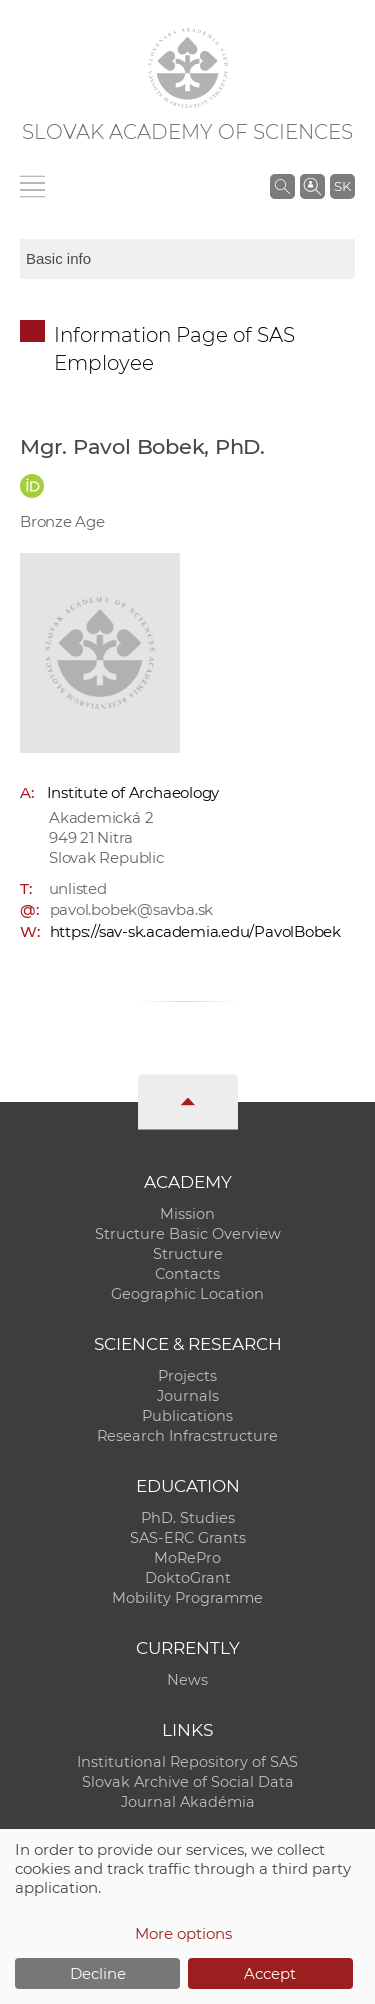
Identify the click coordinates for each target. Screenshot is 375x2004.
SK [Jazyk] (342, 186)
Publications (187, 1416)
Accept (270, 1973)
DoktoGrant (188, 1578)
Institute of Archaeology (133, 792)
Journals (188, 1396)
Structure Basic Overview (188, 1234)
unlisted (78, 888)
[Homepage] (188, 68)
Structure (188, 1254)
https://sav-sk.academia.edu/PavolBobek (195, 931)
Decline (98, 1973)
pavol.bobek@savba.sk (132, 909)
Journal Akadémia (188, 1802)
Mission (187, 1214)
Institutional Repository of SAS (187, 1762)
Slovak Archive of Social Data (188, 1782)
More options (183, 1933)
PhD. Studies (188, 1518)
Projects (187, 1376)
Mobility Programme (187, 1598)
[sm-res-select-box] (187, 259)
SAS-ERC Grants (188, 1538)
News (187, 1680)
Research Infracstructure (187, 1436)
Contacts (187, 1274)
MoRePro (187, 1558)
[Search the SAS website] (282, 186)
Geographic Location (187, 1294)
